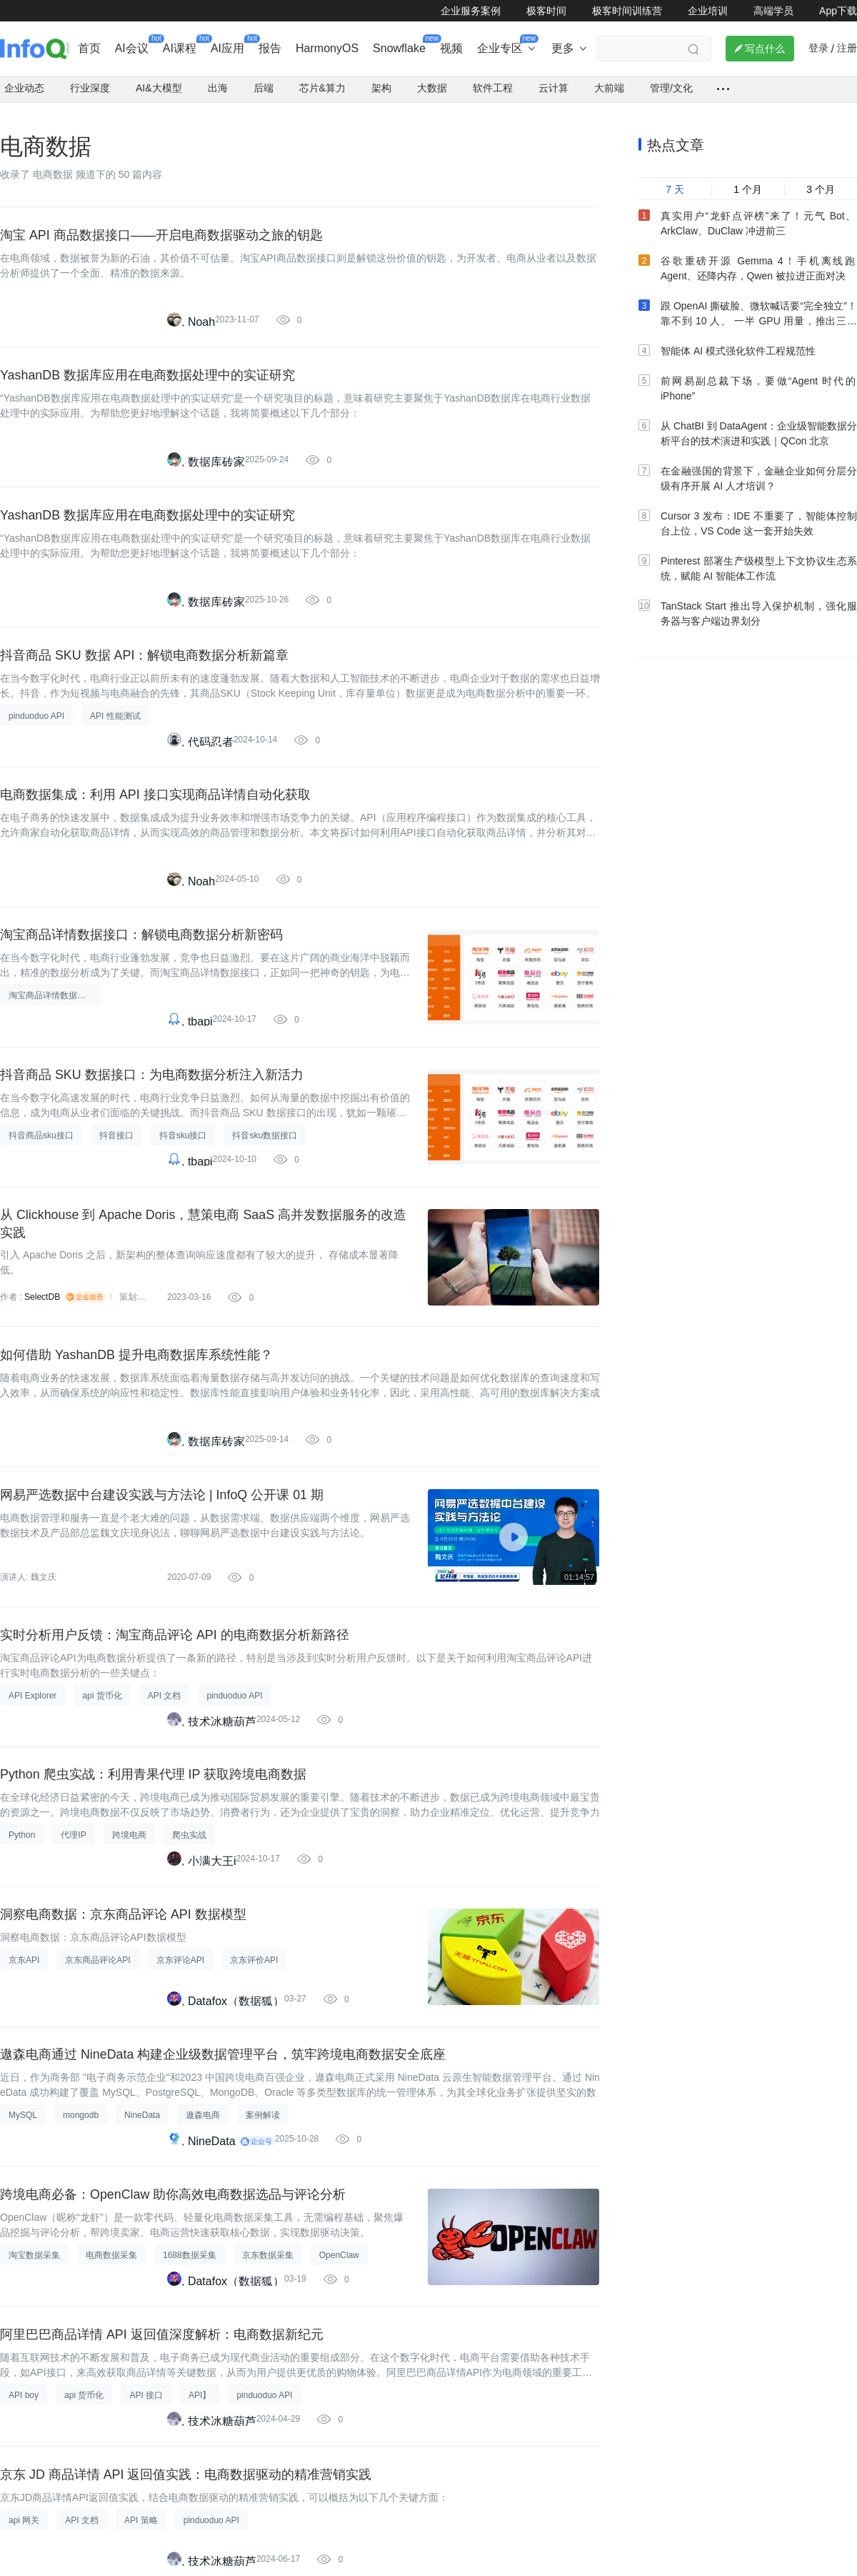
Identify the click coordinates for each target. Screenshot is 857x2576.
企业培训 (708, 10)
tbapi (200, 1024)
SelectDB (42, 1302)
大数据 (432, 86)
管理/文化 (671, 86)
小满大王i (212, 1869)
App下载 (838, 10)
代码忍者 (211, 743)
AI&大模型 (159, 86)
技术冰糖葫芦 (222, 1728)
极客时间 (546, 10)
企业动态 (24, 86)
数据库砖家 (216, 461)
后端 (264, 86)
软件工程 (493, 86)
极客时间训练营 (627, 10)
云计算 (553, 86)
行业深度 (90, 86)
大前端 (609, 86)
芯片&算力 (322, 86)
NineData (212, 2150)
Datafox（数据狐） (236, 2010)
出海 (218, 86)
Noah (201, 320)
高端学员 (773, 10)
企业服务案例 (471, 10)
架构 (381, 86)
